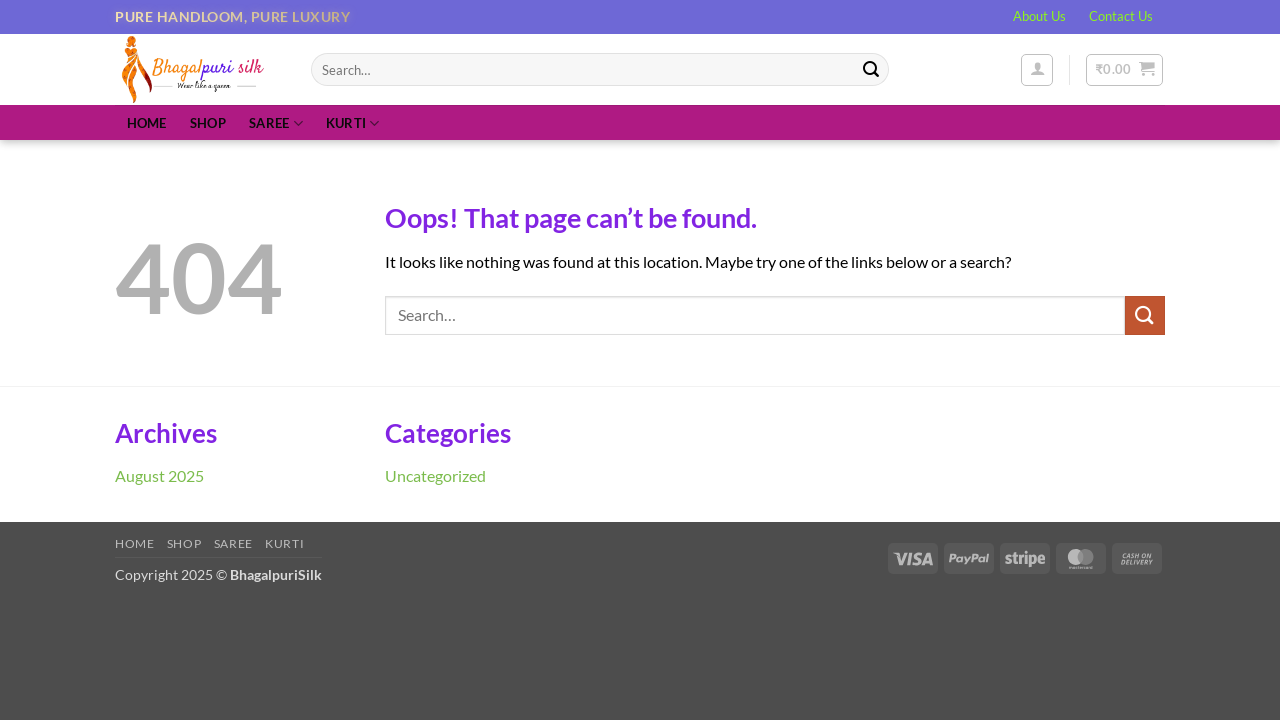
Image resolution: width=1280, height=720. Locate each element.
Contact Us (1121, 16)
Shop (208, 123)
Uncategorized (435, 475)
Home (147, 123)
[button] (1037, 70)
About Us (1039, 16)
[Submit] (871, 70)
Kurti (353, 123)
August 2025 (159, 475)
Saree (276, 123)
